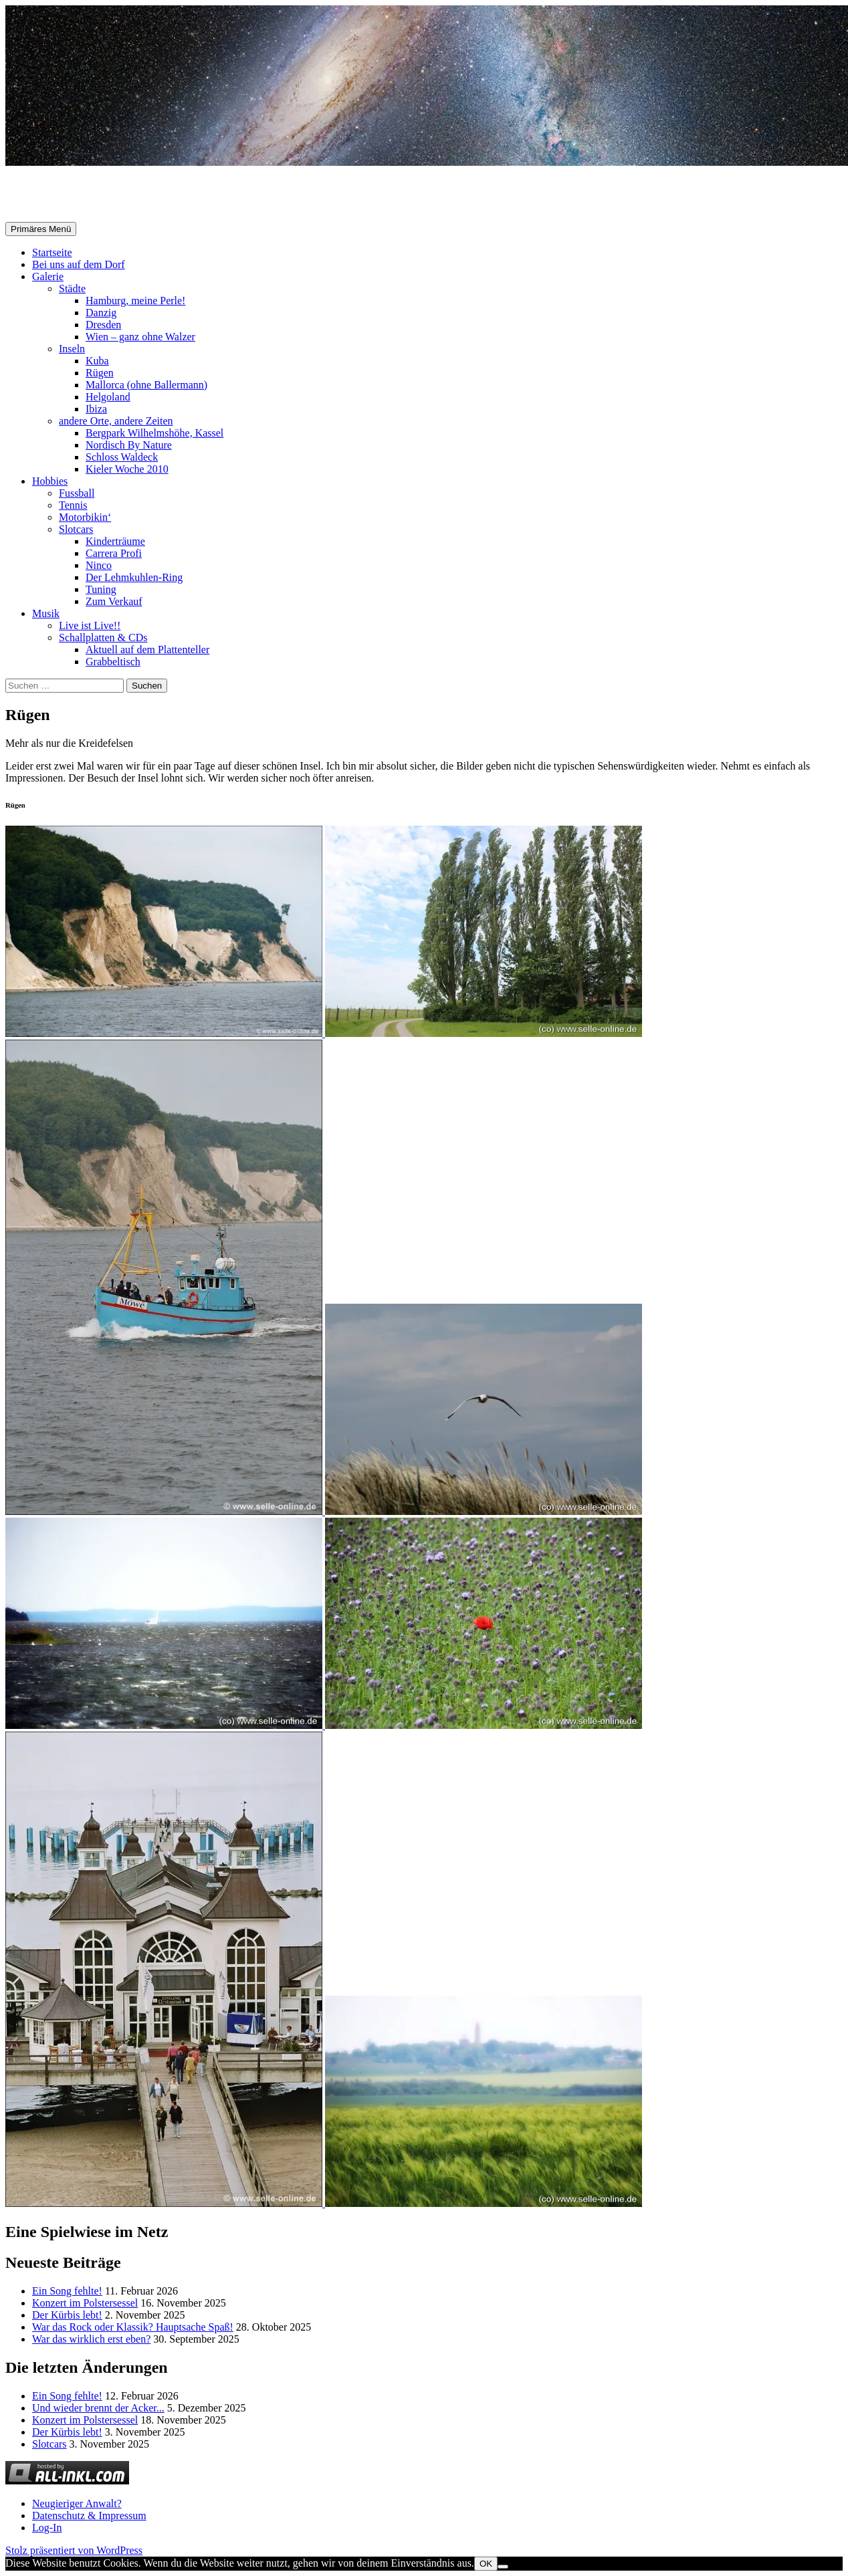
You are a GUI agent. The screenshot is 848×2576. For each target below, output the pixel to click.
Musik (46, 613)
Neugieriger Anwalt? (77, 2503)
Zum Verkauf (114, 601)
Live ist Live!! (89, 625)
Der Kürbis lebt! (67, 2315)
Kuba (97, 360)
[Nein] (503, 2567)
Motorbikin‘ (85, 517)
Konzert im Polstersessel (85, 2303)
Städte (72, 288)
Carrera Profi (114, 553)
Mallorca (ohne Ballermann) (146, 384)
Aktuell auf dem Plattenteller (147, 649)
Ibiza (96, 409)
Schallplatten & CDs (103, 637)
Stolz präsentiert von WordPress (73, 2550)
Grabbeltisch (113, 661)
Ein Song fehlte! (67, 2291)
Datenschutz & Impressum (89, 2515)
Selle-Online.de (74, 195)
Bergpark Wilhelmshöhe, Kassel (154, 433)
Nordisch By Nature (129, 445)
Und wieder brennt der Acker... (98, 2408)
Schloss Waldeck (122, 457)
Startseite (52, 252)
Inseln (72, 348)
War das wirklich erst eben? (91, 2339)
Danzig (101, 312)
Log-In (47, 2527)
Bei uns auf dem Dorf (78, 264)
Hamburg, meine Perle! (135, 300)
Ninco (99, 565)
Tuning (101, 589)
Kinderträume (115, 541)
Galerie (48, 276)
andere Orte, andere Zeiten (116, 421)
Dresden (103, 324)
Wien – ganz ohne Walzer (140, 336)
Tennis (73, 505)
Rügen (100, 372)
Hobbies (50, 481)
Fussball (76, 493)
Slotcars (76, 529)
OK (486, 2564)
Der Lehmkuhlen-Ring (134, 577)
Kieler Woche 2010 (127, 469)
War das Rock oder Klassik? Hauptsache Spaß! (132, 2327)
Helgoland (108, 396)
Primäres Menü (41, 229)
